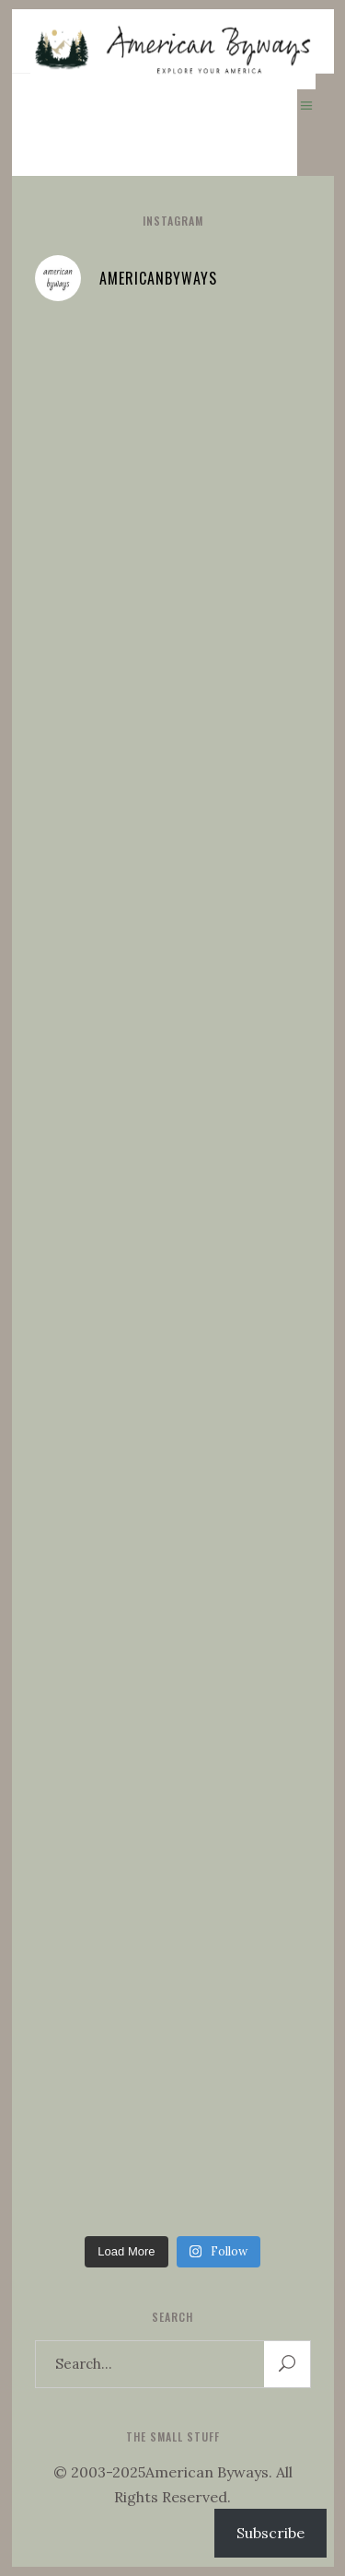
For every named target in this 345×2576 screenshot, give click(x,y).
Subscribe (270, 2533)
